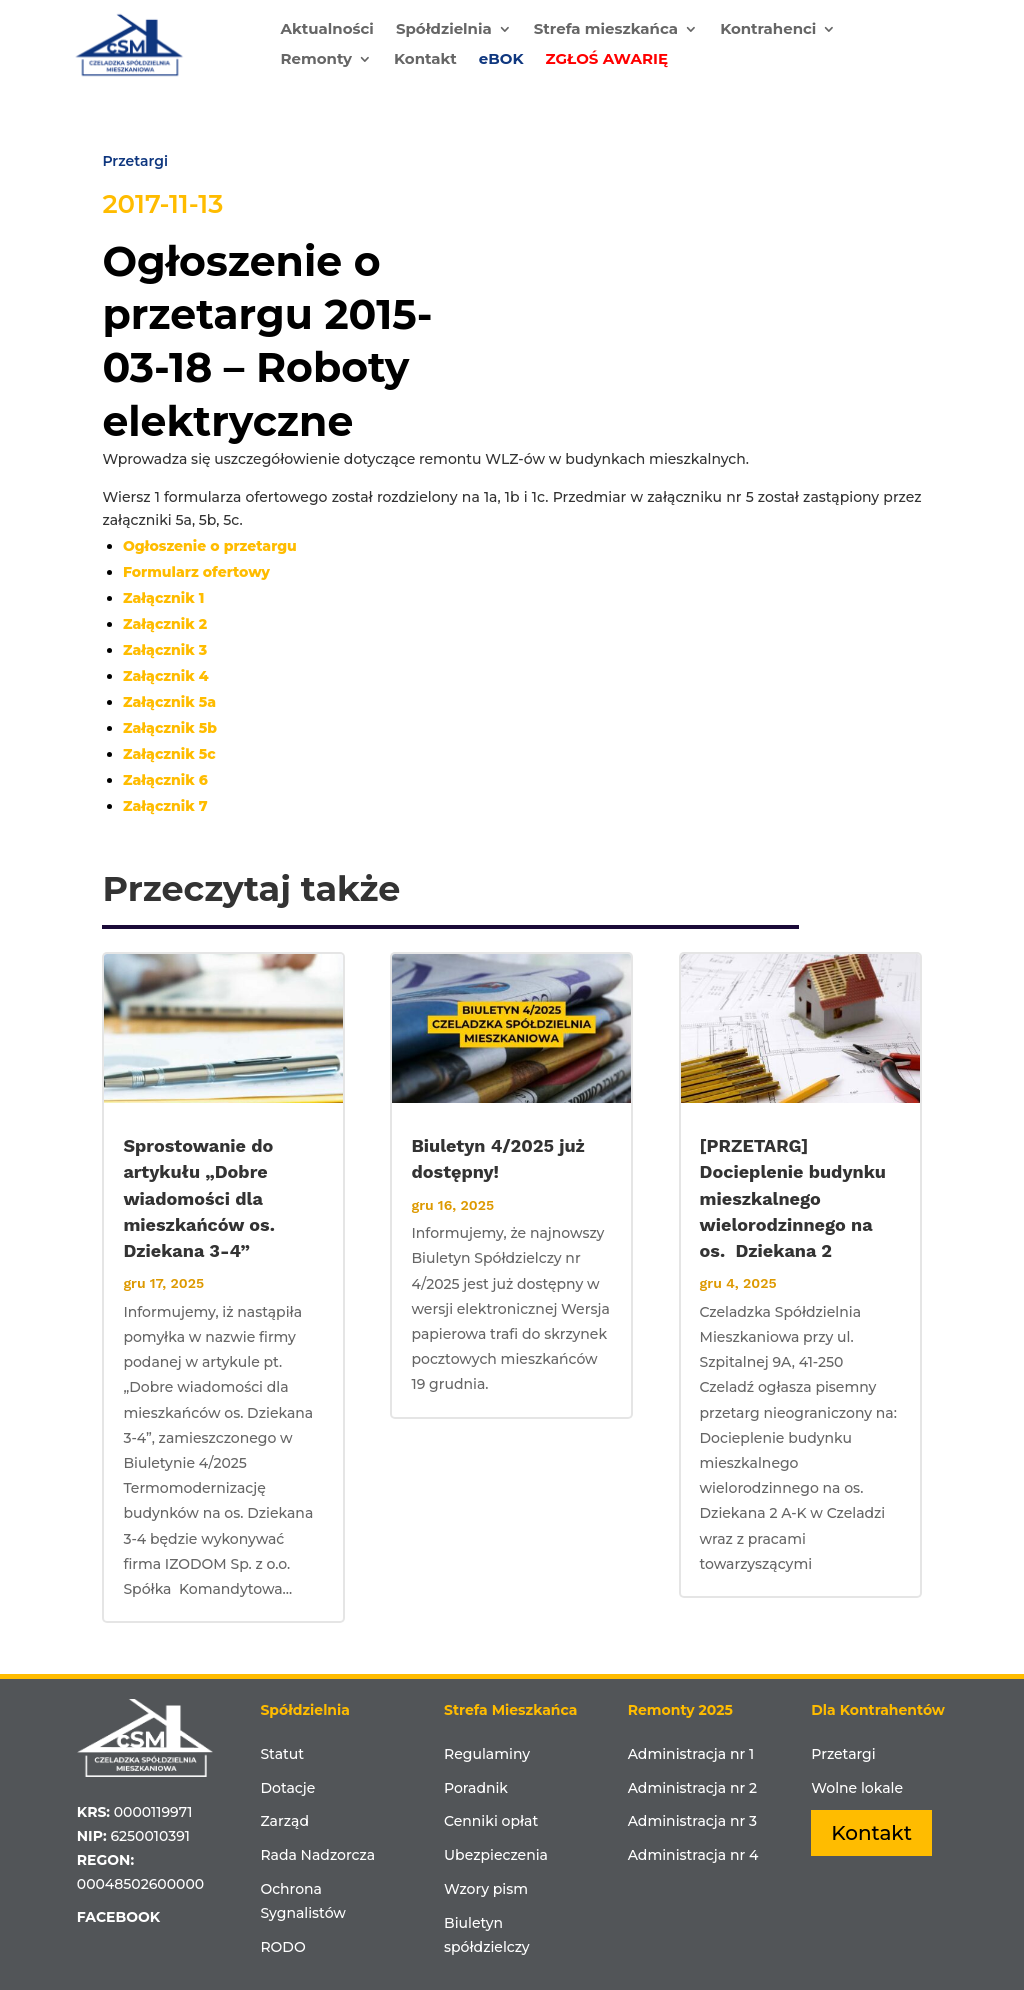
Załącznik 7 (165, 806)
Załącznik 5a (169, 702)
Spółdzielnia (444, 30)
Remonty (316, 60)
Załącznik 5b (170, 728)
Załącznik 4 (166, 676)
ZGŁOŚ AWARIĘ (607, 60)
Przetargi (135, 161)
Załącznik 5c (169, 754)
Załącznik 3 (165, 650)
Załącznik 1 (164, 598)
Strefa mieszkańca (606, 30)
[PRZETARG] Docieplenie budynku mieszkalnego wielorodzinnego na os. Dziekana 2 (793, 1198)
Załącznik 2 (165, 624)
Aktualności (326, 30)
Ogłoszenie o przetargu (210, 546)
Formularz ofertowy (196, 572)
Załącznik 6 (165, 780)
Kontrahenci (768, 30)
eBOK (501, 60)
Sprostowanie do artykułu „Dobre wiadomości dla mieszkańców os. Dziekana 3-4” (199, 1198)
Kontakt (425, 60)
